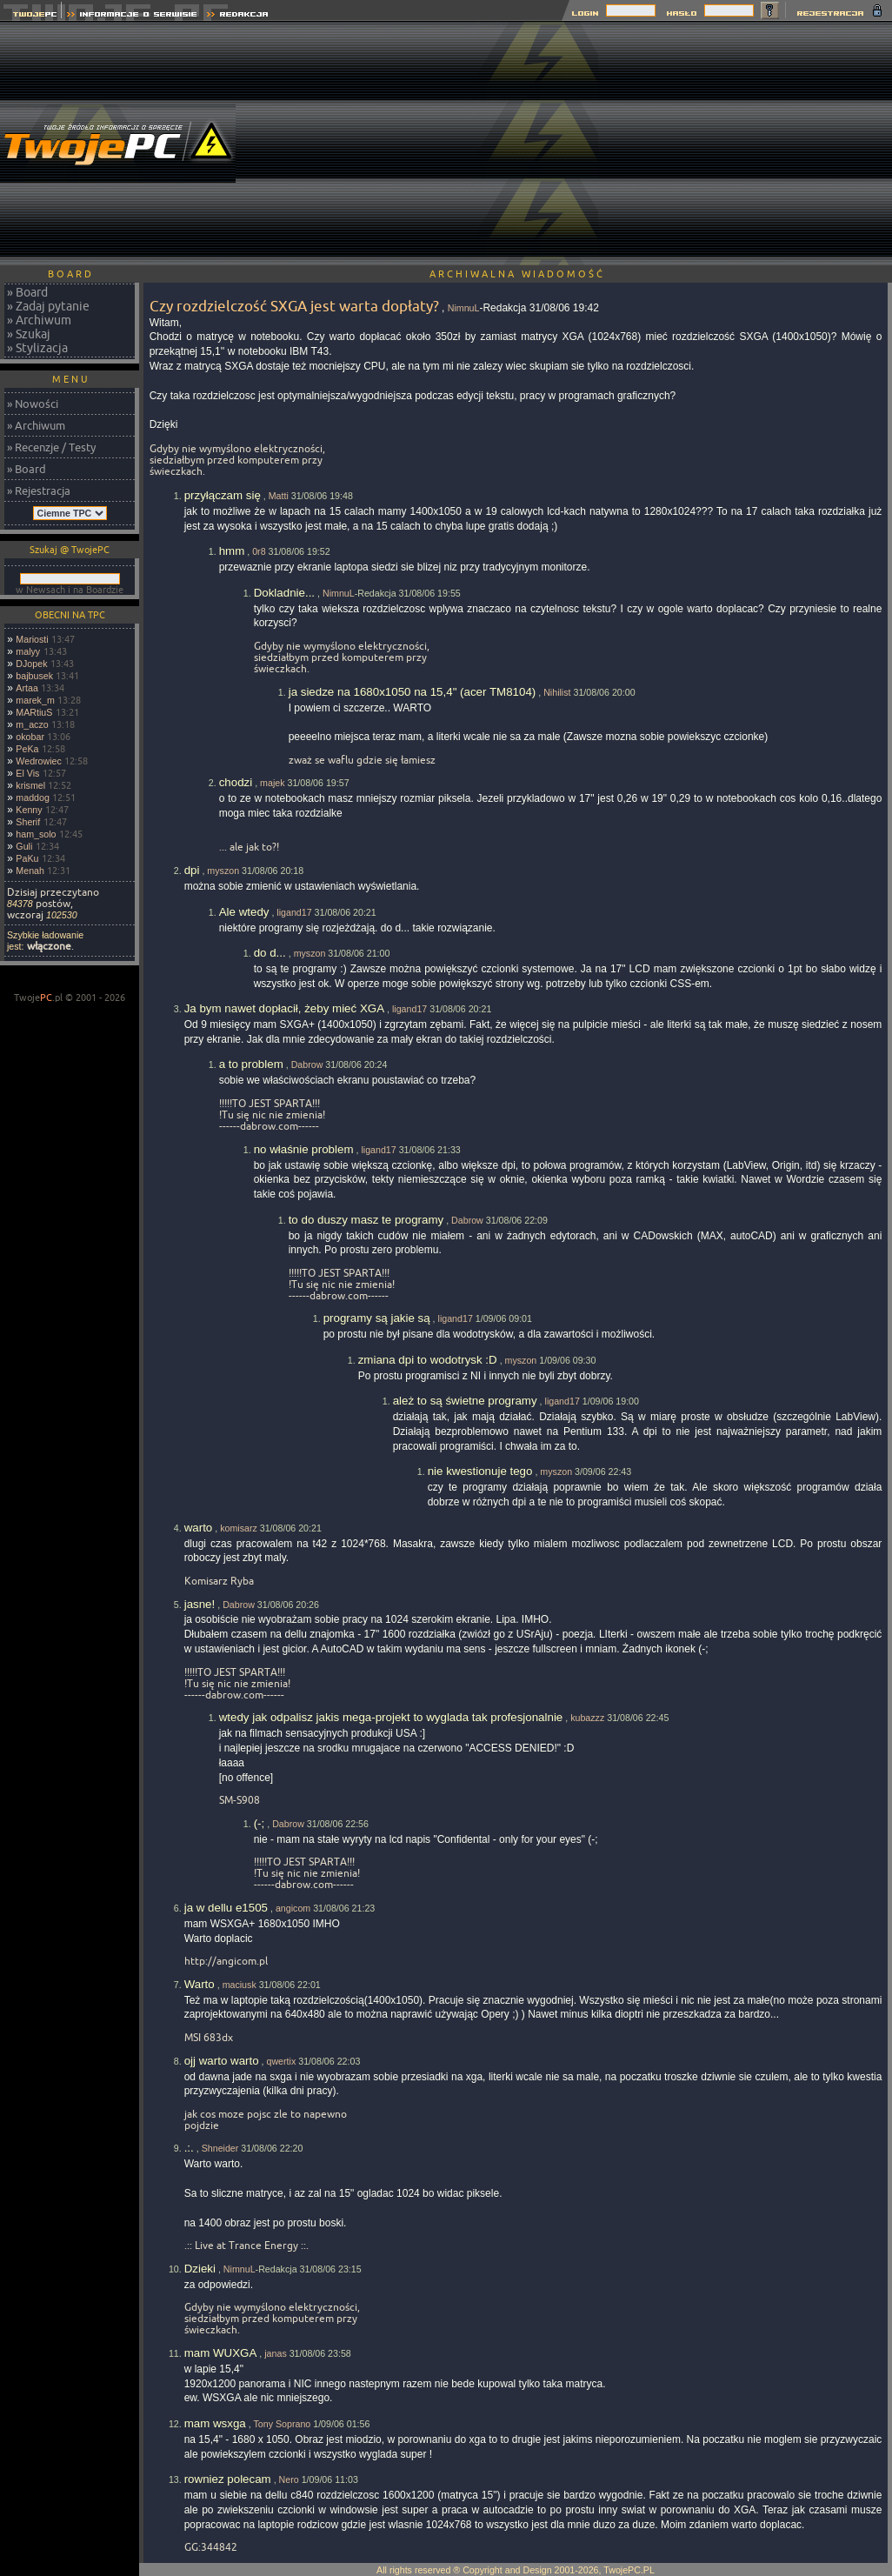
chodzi (236, 782)
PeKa (27, 749)
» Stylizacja (37, 348)
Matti (279, 496)
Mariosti (32, 639)
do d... (270, 952)
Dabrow (307, 1064)
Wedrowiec (39, 761)
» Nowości (32, 403)
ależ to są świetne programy (465, 1400)
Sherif (28, 822)
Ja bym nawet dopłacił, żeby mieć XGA (284, 1008)
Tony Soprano (281, 2424)
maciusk (239, 1984)
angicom (293, 1908)
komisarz (238, 1528)
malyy (28, 651)
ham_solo (36, 834)
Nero (289, 2479)
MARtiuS (34, 712)
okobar (30, 736)
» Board (27, 292)
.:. (189, 2147)
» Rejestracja (38, 490)
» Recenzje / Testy (51, 447)
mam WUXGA (220, 2352)
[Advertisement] (745, 143)
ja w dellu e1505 (226, 1907)
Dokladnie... (284, 592)
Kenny (29, 809)
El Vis (27, 773)
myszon (223, 870)
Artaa (26, 688)
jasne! (200, 1604)
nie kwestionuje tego (480, 1471)
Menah (30, 870)
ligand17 (293, 912)
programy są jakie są (376, 1318)
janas (275, 2353)
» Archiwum (39, 320)
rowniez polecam (227, 2479)
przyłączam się (222, 495)
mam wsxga (215, 2423)
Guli (24, 846)
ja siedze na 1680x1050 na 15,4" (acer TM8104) (412, 691)
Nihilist (556, 692)
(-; (259, 1823)
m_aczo (32, 724)
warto (198, 1527)
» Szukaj (28, 334)
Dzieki (200, 2268)
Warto (199, 1984)
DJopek (31, 663)
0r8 (258, 551)
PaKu (27, 858)
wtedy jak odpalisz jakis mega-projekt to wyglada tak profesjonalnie (391, 1717)
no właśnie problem (304, 1149)
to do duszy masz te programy (366, 1219)
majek (272, 782)
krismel (30, 785)
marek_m (35, 700)
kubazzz (587, 1717)
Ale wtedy (244, 911)
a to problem (251, 1064)
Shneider (220, 2148)
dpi (192, 870)
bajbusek (34, 676)
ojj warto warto (221, 2060)
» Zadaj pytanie (48, 306)
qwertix (281, 2061)
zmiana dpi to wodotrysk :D (427, 1359)
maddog (33, 797)
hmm (232, 550)
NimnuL (464, 308)
